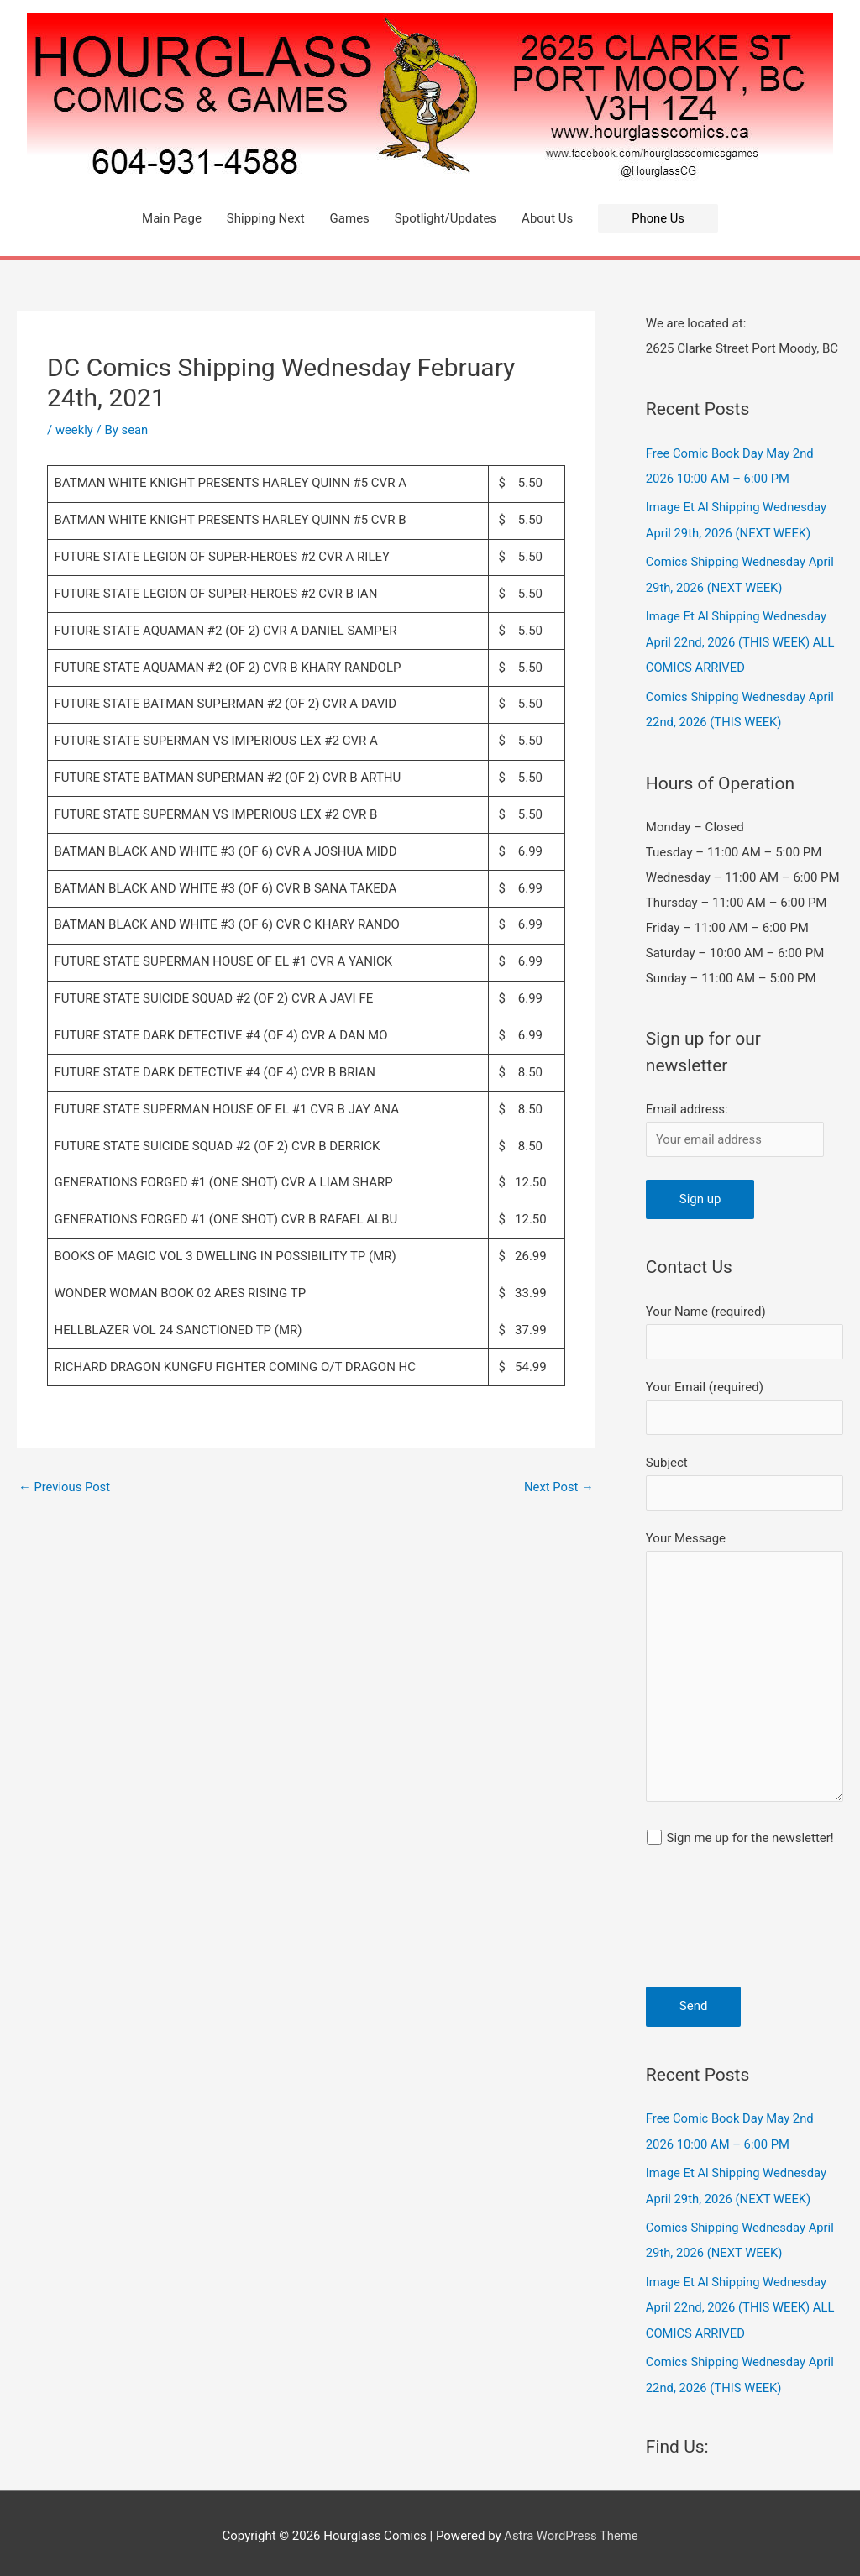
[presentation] (715, 1926)
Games (349, 218)
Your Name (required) (744, 1327)
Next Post (558, 1487)
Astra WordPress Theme (571, 2530)
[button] (658, 218)
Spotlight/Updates (445, 218)
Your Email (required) (744, 1403)
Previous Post (65, 1487)
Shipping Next (265, 218)
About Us (547, 218)
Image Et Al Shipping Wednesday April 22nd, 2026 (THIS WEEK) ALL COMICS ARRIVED (741, 639)
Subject (744, 1479)
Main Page (172, 218)
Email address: (687, 1104)
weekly (74, 429)
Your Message (744, 1668)
